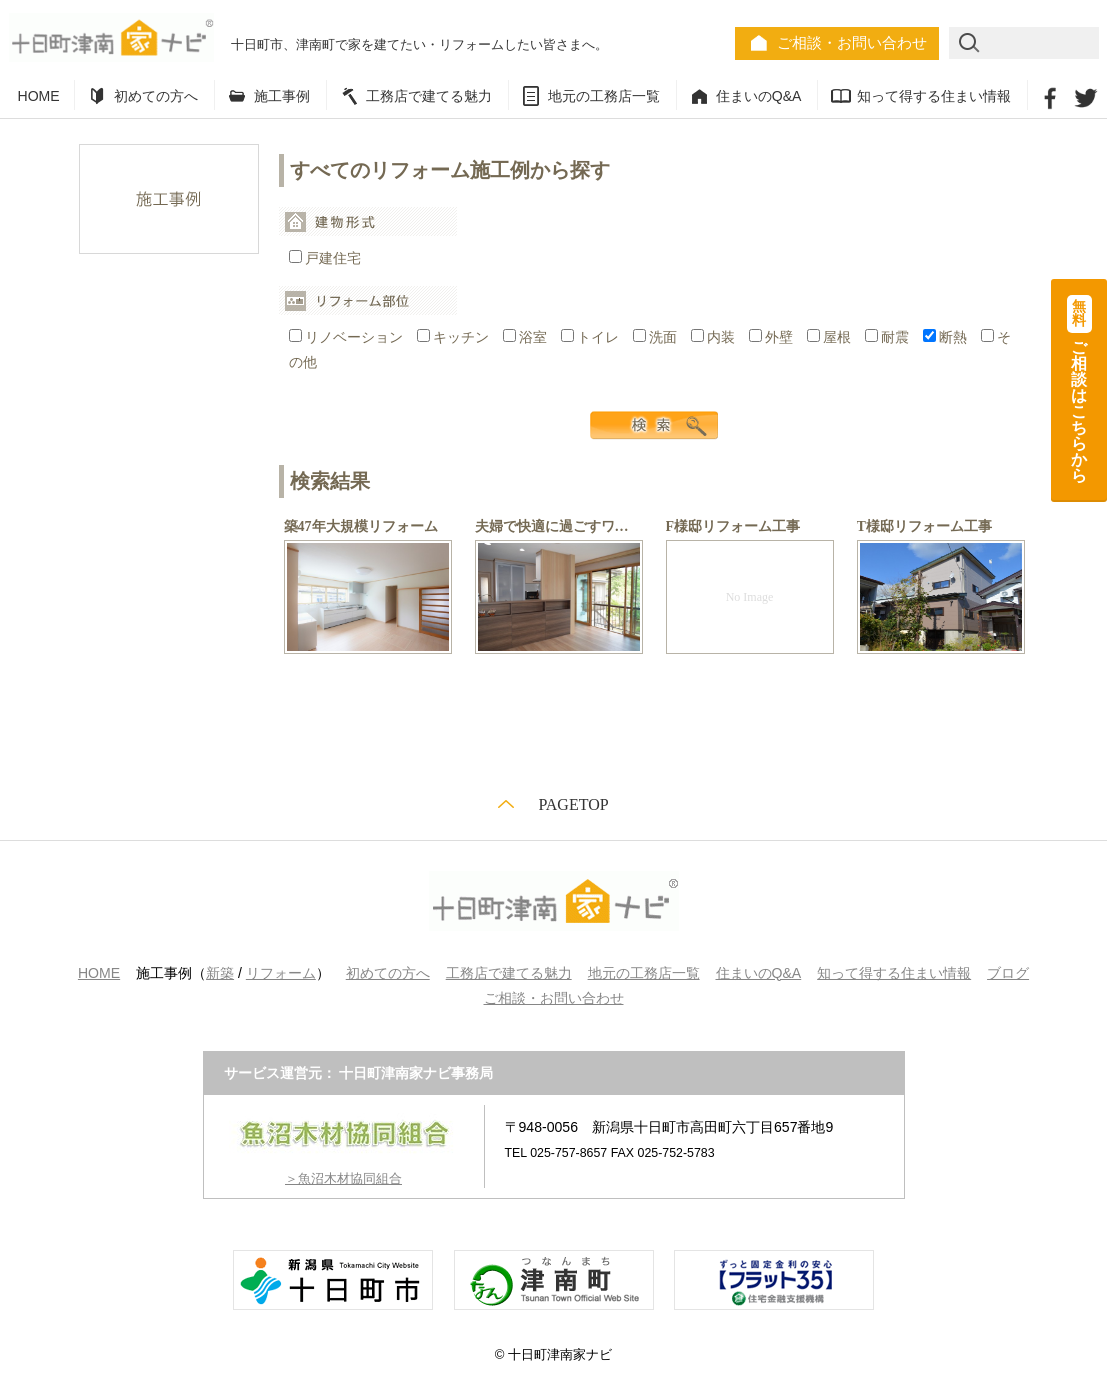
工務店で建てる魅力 (429, 96)
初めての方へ (156, 96)
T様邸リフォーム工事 (924, 526)
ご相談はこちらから (1079, 389)
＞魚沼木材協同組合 (343, 1179)
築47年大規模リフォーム (361, 526)
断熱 (947, 337)
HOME (39, 96)
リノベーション (348, 337)
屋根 (831, 337)
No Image (750, 597)
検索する (654, 425)
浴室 (527, 337)
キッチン (455, 337)
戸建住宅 (325, 258)
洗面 (657, 337)
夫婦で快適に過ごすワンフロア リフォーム (615, 526)
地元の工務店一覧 (604, 96)
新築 (220, 973)
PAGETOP (573, 804)
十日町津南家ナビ (111, 38)
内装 (715, 337)
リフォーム (281, 973)
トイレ (592, 337)
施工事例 (282, 96)
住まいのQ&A (759, 96)
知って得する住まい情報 (934, 96)
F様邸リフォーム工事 (733, 526)
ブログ (1008, 973)
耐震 (889, 337)
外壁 (773, 337)
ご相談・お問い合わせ (852, 43)
